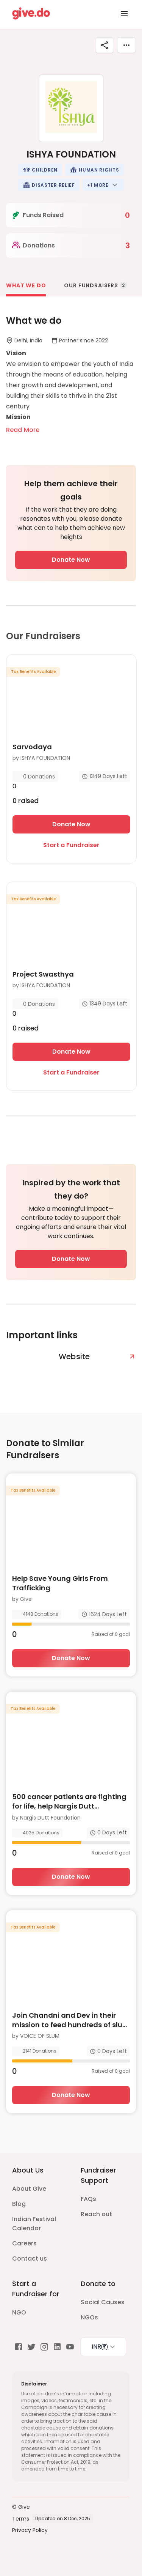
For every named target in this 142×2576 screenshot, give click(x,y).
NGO (19, 2312)
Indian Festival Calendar (34, 2224)
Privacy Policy (30, 2530)
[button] (40, 170)
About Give (29, 2188)
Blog (19, 2203)
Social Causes (103, 2302)
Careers (24, 2243)
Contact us (29, 2258)
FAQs (88, 2199)
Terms (20, 2518)
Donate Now (71, 559)
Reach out (96, 2214)
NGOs (89, 2317)
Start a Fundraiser (71, 845)
